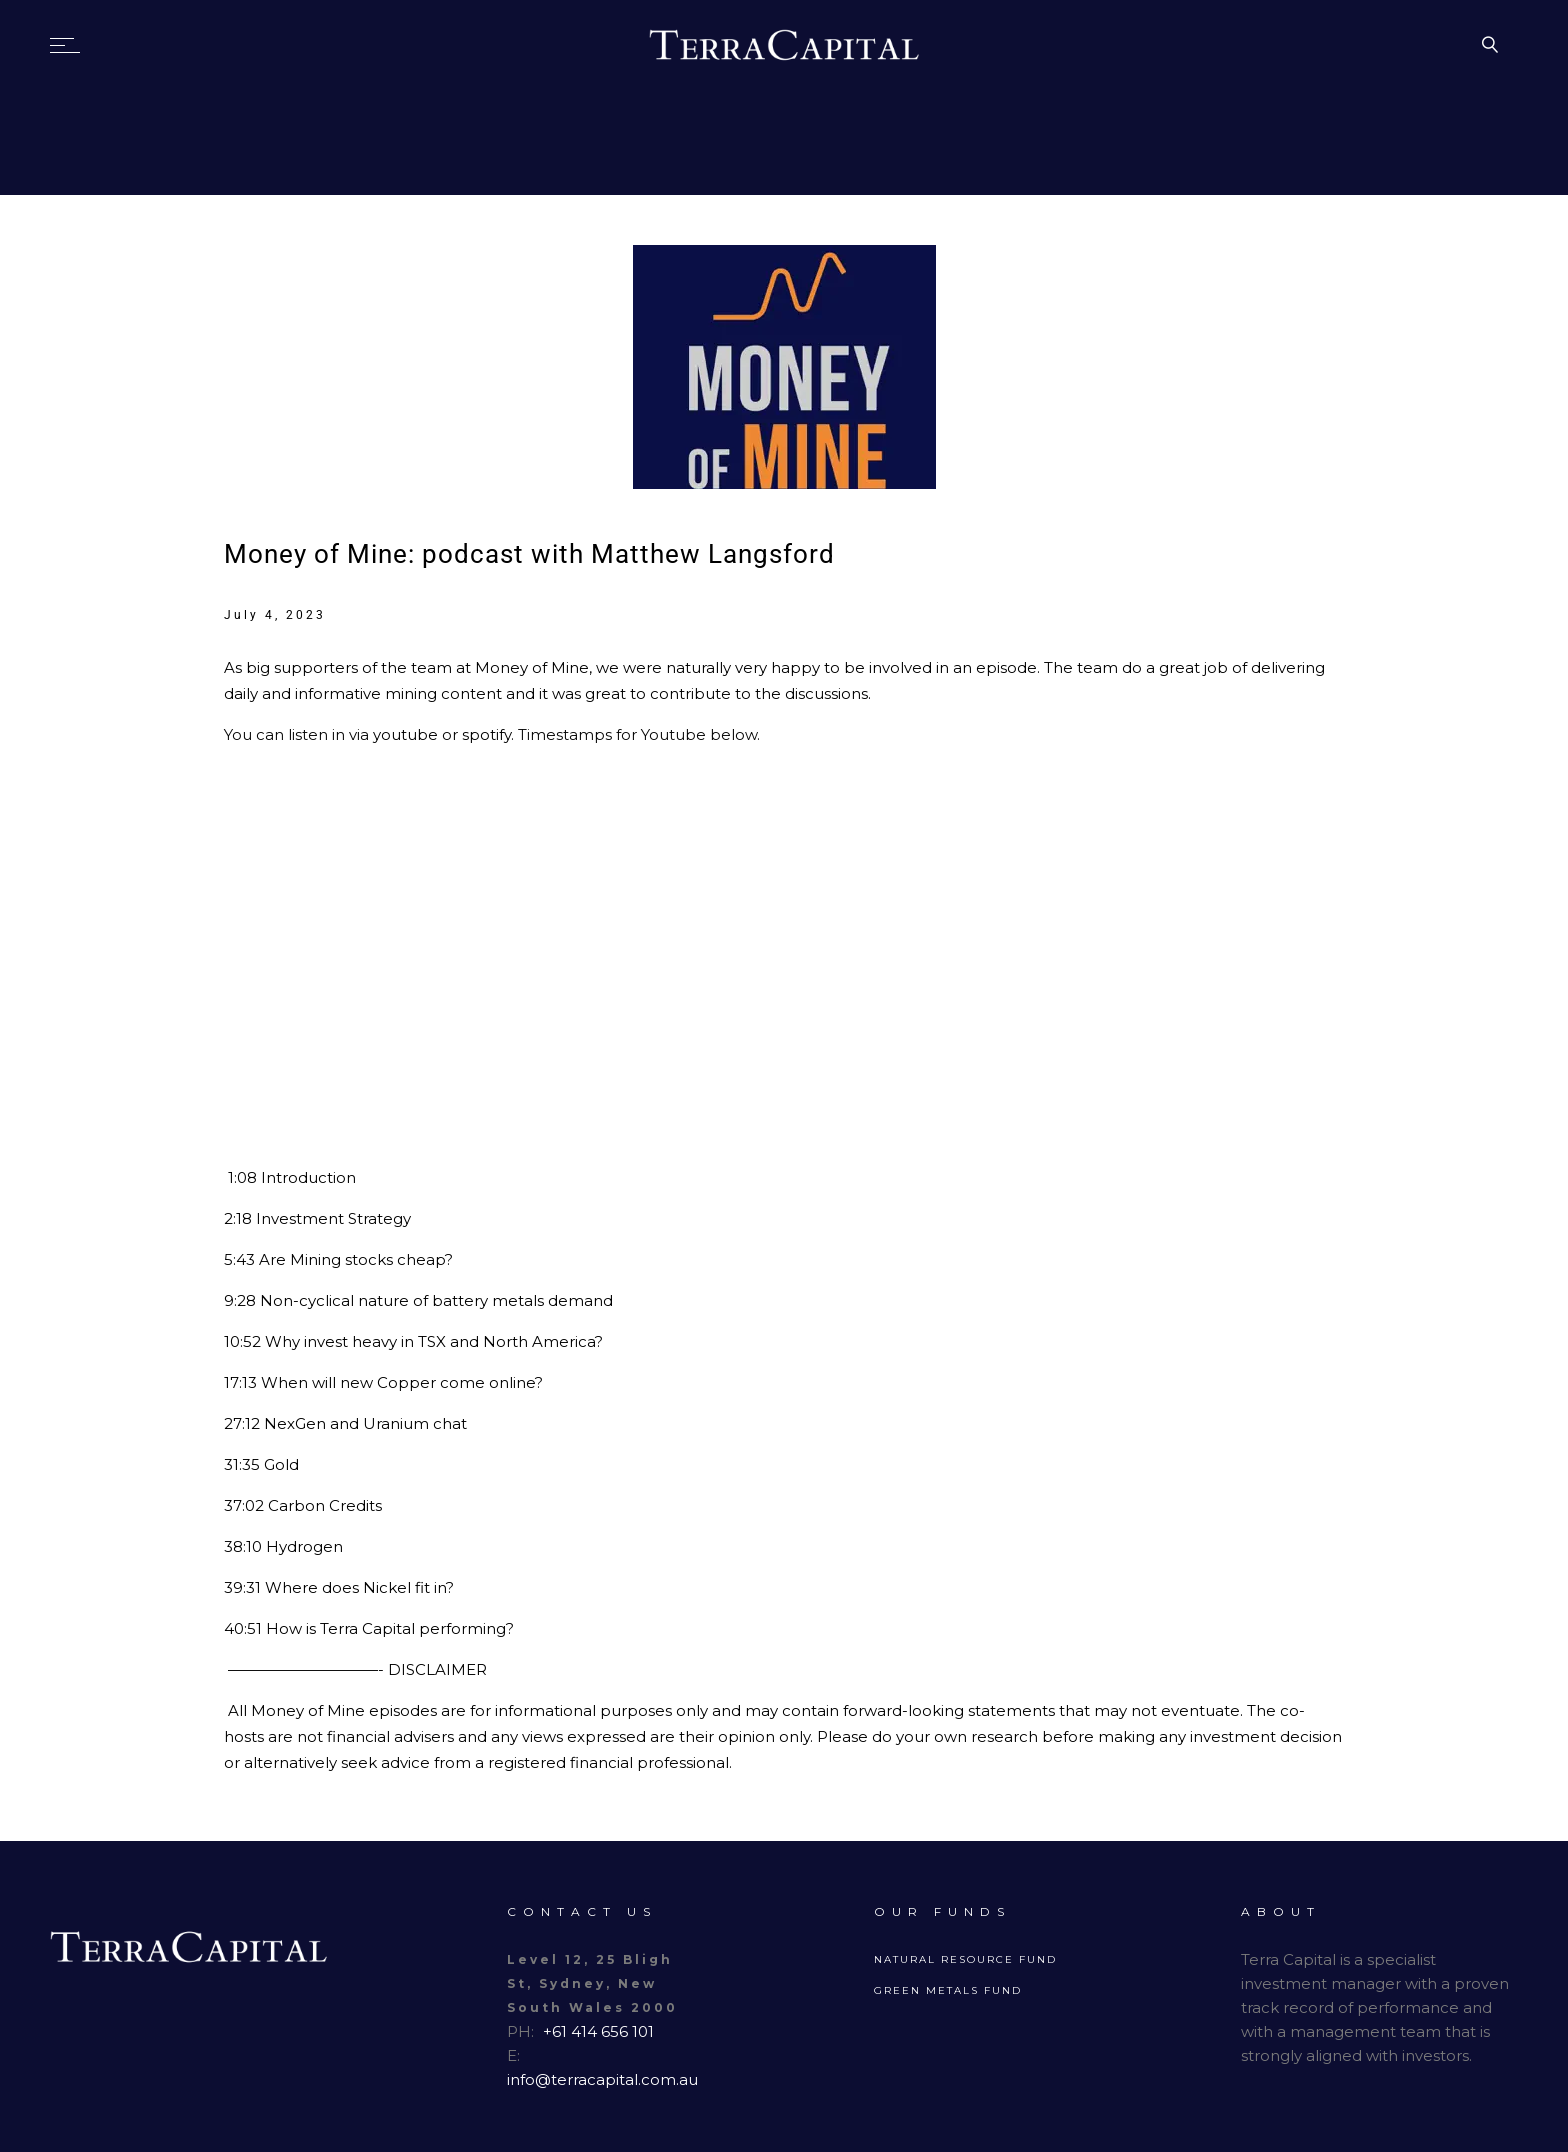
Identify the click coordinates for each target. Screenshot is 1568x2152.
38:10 (243, 1546)
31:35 (242, 1464)
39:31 (242, 1587)
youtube (407, 734)
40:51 (243, 1628)
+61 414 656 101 (598, 2031)
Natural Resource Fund (965, 1959)
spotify (486, 734)
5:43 (239, 1259)
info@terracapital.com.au (602, 2079)
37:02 (244, 1505)
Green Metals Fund (948, 1990)
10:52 (242, 1341)
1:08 (242, 1177)
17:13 (240, 1382)
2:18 (238, 1218)
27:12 (242, 1423)
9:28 (240, 1300)
